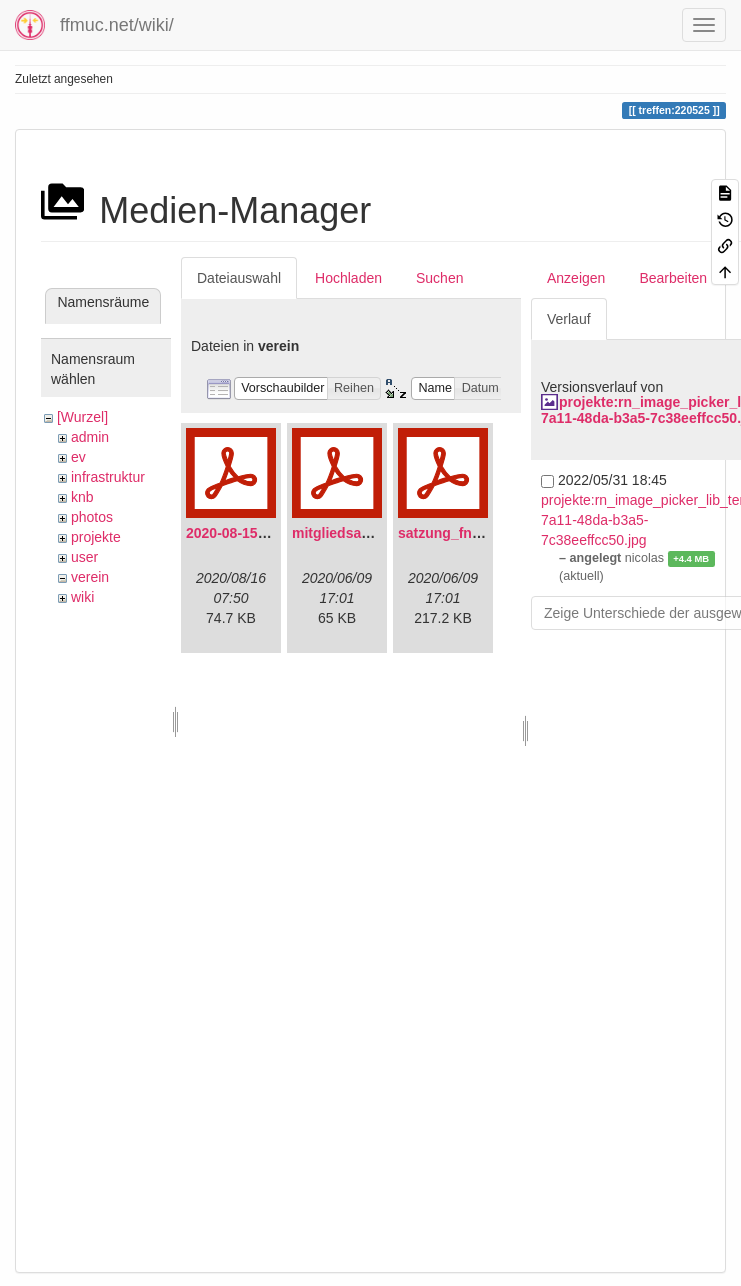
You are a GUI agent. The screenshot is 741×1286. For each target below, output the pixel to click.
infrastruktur (108, 477)
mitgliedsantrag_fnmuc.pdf (382, 533)
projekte (96, 537)
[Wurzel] (82, 417)
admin (90, 437)
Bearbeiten (673, 278)
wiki (82, 597)
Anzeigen (576, 278)
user (84, 557)
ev (78, 457)
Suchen (439, 278)
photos (92, 517)
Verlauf (569, 319)
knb (82, 497)
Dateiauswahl (239, 278)
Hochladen (348, 278)
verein (90, 577)
